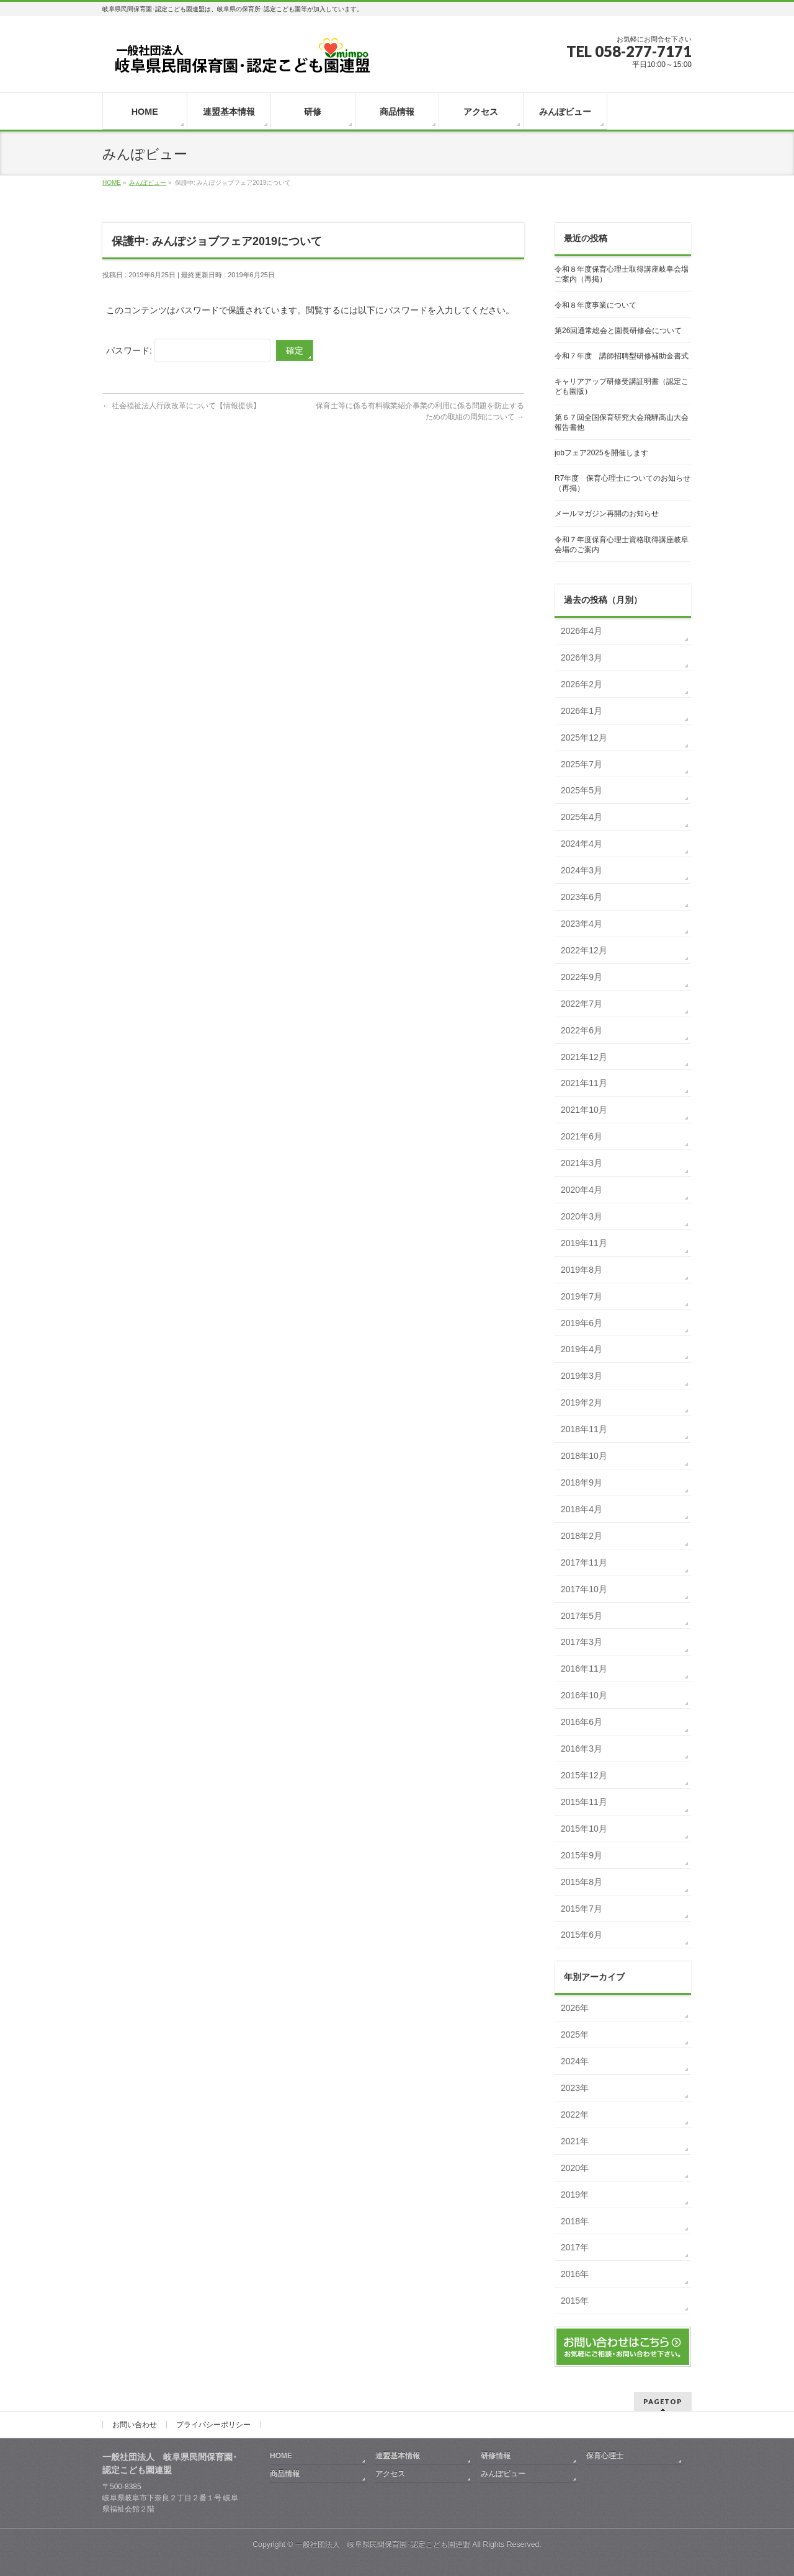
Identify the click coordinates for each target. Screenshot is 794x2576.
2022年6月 (581, 1030)
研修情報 (496, 2455)
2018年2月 (581, 1536)
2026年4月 (581, 631)
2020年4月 (581, 1190)
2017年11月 (584, 1562)
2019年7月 (581, 1296)
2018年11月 (584, 1429)
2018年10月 (584, 1456)
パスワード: (188, 350)
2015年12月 (584, 1775)
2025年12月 (584, 737)
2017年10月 (584, 1589)
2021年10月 (584, 1110)
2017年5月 (581, 1616)
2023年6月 (581, 897)
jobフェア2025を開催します (601, 452)
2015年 (575, 2301)
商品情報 (285, 2473)
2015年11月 (584, 1802)
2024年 (575, 2061)
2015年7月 (581, 1909)
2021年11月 (584, 1083)
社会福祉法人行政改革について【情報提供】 (181, 405)
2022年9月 (581, 977)
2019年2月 (581, 1402)
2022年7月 (581, 1004)
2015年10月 (584, 1829)
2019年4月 (581, 1349)
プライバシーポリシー (213, 2424)
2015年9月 (581, 1855)
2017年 (575, 2247)
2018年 (575, 2221)
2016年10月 (584, 1695)
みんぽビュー (503, 2473)
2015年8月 (581, 1882)
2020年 (575, 2168)
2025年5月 (581, 790)
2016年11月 (584, 1669)
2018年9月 (581, 1482)
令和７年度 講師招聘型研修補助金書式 (622, 356)
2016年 (575, 2274)
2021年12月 (584, 1057)
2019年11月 (584, 1243)
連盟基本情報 (397, 2455)
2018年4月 (581, 1509)
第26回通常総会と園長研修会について (618, 330)
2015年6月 (581, 1935)
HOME (281, 2455)
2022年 (575, 2114)
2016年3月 (581, 1749)
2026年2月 (581, 684)
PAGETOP (662, 2401)
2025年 (575, 2034)
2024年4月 (581, 844)
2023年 (575, 2088)
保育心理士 (604, 2455)
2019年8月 (581, 1270)
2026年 (575, 2008)
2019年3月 (581, 1376)
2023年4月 (581, 924)
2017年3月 (581, 1642)
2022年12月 (584, 950)
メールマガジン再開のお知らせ (607, 513)
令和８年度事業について (595, 305)
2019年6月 (581, 1323)
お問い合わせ (134, 2424)
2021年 (575, 2141)
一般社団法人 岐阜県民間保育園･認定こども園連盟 (382, 2544)
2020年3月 (581, 1216)
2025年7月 (581, 764)
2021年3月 (581, 1163)
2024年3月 (581, 870)
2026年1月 (581, 711)
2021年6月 (581, 1136)
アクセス (390, 2473)
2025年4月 (581, 817)
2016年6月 (581, 1722)
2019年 (575, 2194)
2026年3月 (581, 657)
